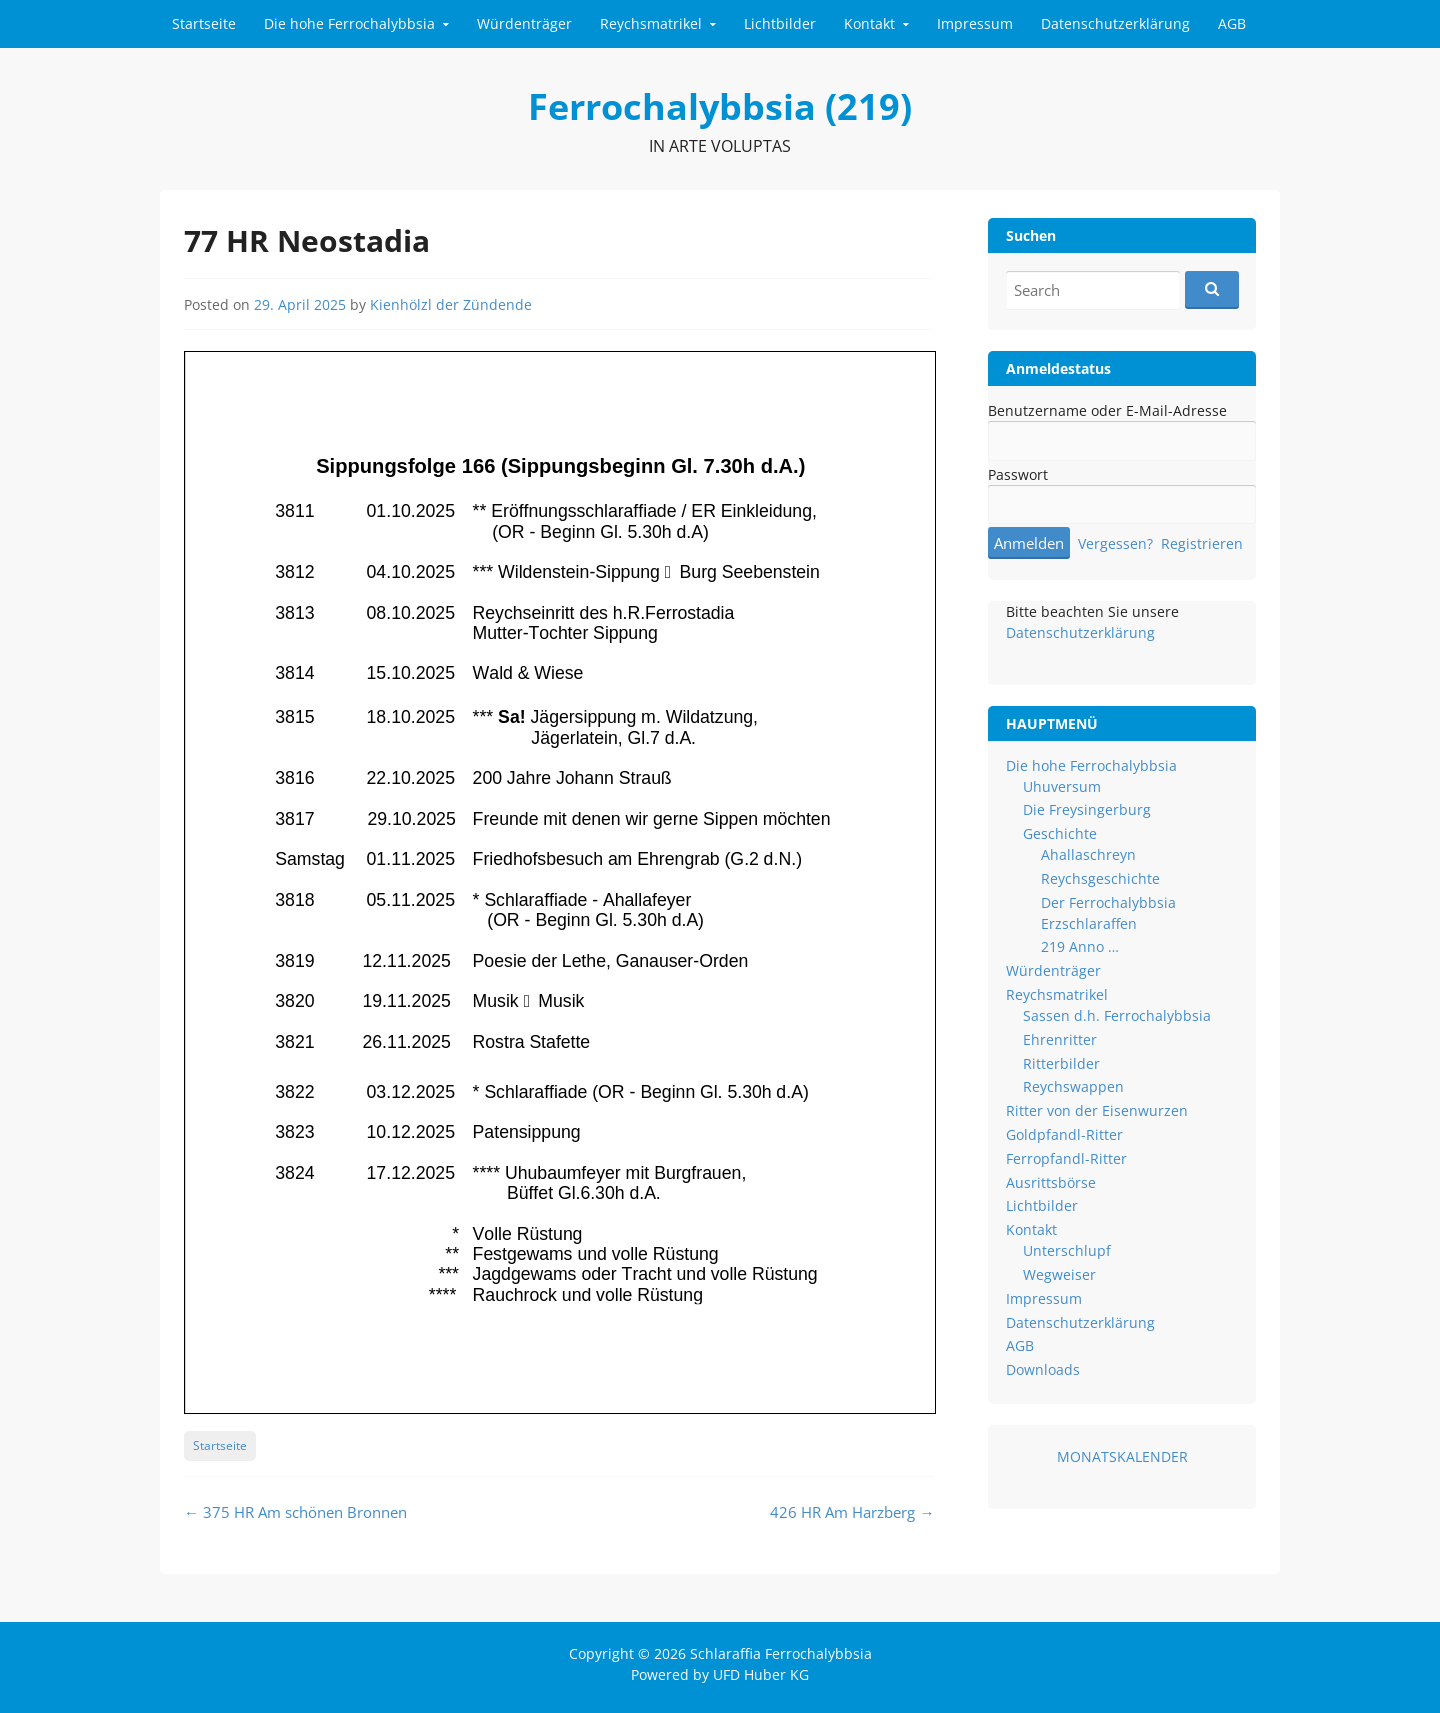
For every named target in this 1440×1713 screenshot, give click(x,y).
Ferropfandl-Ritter (1066, 1158)
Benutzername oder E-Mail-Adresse (1107, 410)
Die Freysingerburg (1087, 809)
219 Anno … (1080, 946)
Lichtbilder (780, 23)
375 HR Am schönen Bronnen (295, 1512)
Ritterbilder (1061, 1063)
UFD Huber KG (761, 1674)
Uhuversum (1062, 786)
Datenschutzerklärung (1115, 23)
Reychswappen (1073, 1086)
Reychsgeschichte (1100, 878)
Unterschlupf (1067, 1250)
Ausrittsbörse (1051, 1182)
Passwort (1018, 474)
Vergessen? (1115, 543)
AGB (1232, 23)
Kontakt (869, 23)
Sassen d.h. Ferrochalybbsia (1117, 1015)
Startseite (204, 23)
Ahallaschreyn (1088, 854)
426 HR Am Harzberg (852, 1512)
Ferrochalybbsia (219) (720, 106)
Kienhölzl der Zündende (451, 304)
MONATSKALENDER (1122, 1456)
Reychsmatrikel (651, 23)
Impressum (975, 23)
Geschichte (1060, 833)
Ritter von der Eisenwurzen (1097, 1110)
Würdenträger (524, 23)
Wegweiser (1059, 1274)
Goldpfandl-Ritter (1064, 1134)
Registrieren (1202, 543)
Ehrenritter (1060, 1039)
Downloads (1043, 1369)
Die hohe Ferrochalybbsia (349, 23)
